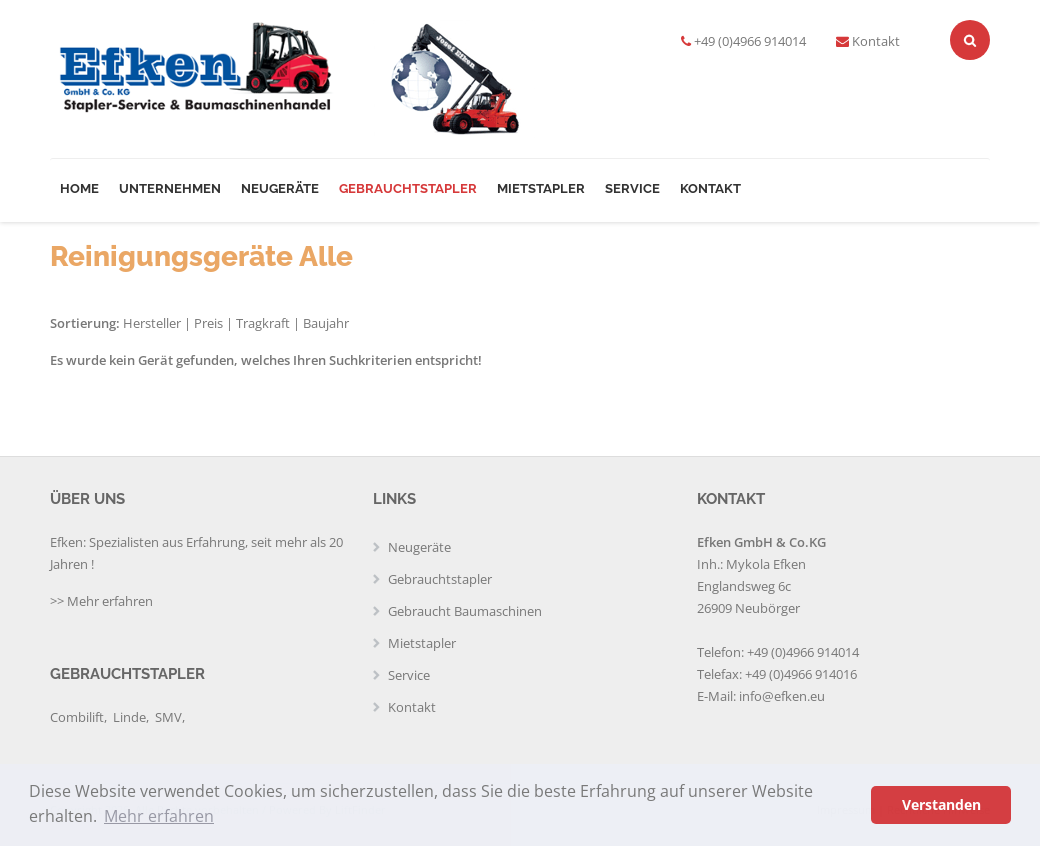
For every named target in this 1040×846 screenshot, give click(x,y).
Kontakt (876, 41)
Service (632, 188)
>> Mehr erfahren (101, 601)
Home (79, 188)
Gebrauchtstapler (408, 188)
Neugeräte (280, 188)
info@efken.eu (782, 696)
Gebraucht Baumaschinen (465, 611)
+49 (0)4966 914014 (750, 41)
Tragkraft (263, 323)
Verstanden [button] (941, 804)
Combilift (77, 717)
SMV (168, 717)
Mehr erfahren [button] (159, 816)
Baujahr (326, 323)
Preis (208, 323)
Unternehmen (170, 188)
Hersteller (152, 323)
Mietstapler (541, 188)
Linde (129, 717)
